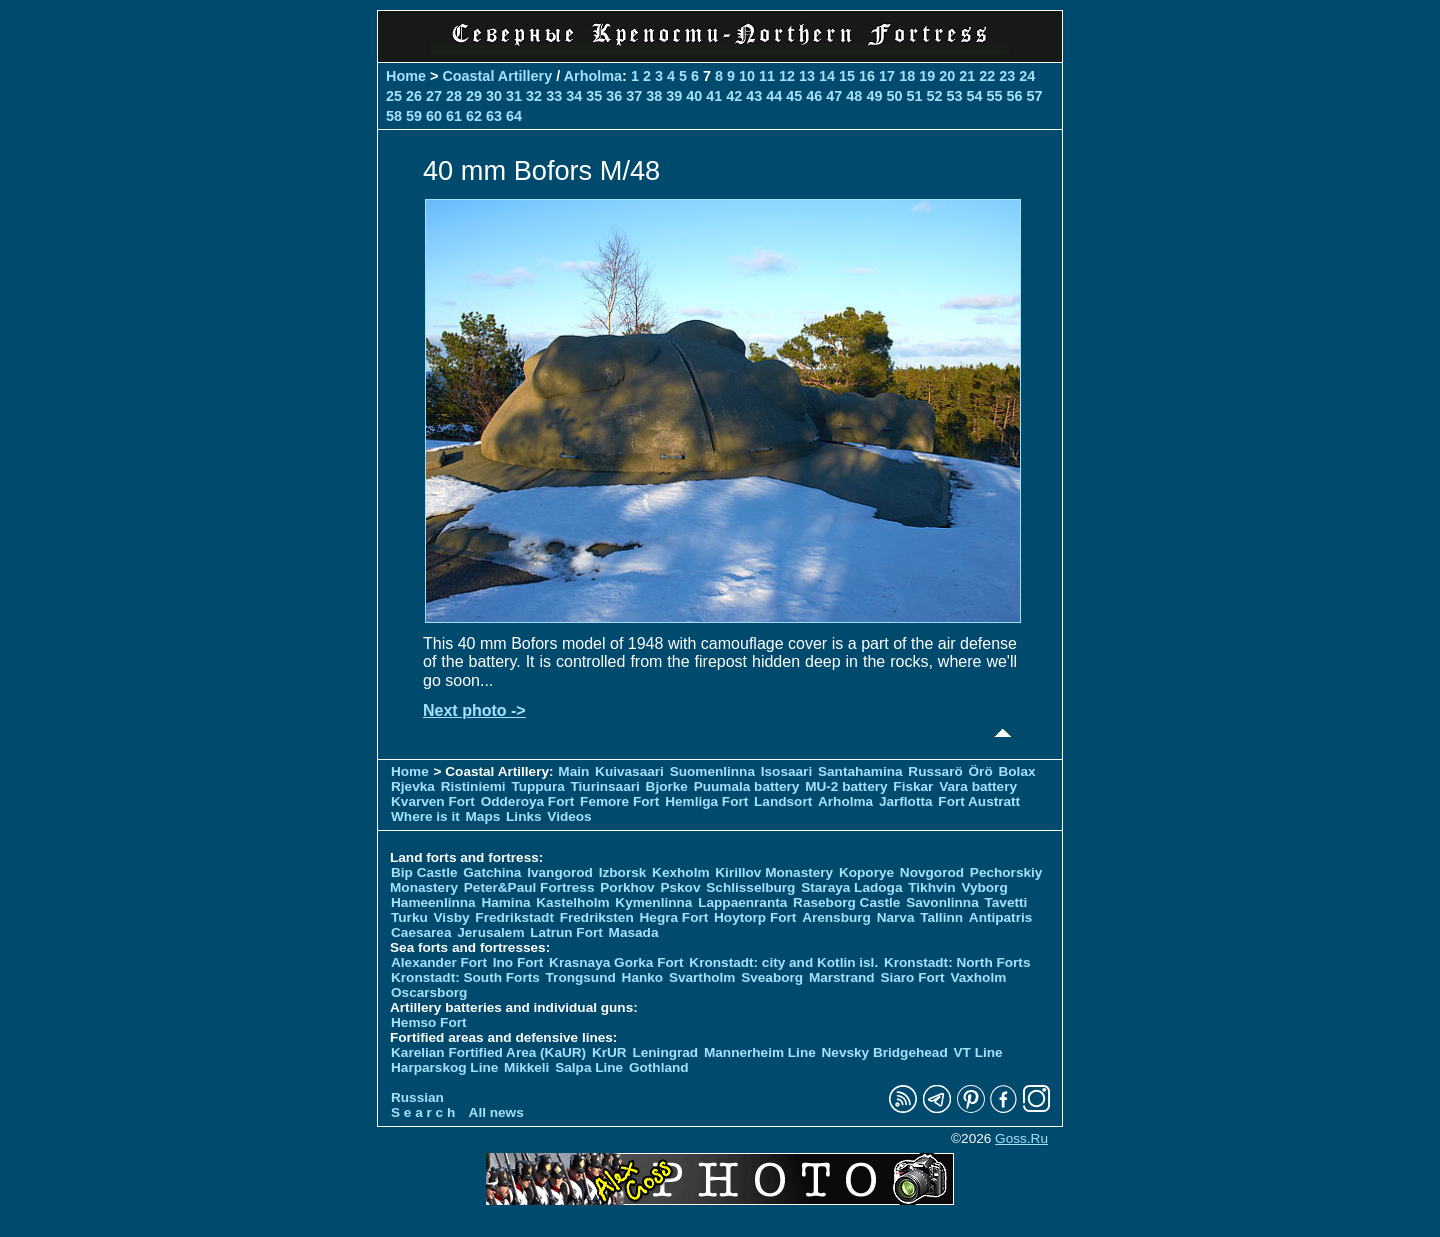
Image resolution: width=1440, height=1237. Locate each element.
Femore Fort (619, 801)
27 (434, 96)
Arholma (593, 76)
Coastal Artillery (497, 76)
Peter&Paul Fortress (529, 887)
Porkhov (627, 887)
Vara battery (978, 786)
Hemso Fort (429, 1022)
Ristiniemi (473, 786)
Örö (981, 771)
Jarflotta (906, 801)
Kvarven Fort (433, 801)
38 (654, 96)
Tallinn (941, 917)
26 (414, 96)
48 (854, 96)
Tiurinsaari (605, 786)
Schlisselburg (750, 887)
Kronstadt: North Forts (957, 962)
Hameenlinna (433, 902)
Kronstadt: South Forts (465, 977)
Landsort (783, 801)
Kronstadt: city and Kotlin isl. (783, 962)
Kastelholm (572, 902)
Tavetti (1005, 902)
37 (634, 96)
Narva (896, 917)
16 (867, 76)
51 (914, 96)
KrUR (609, 1052)
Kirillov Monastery (774, 872)
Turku (409, 917)
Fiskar (913, 786)
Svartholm (702, 977)
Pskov (680, 887)
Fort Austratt (979, 801)
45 (794, 96)
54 (974, 96)
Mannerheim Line (760, 1052)
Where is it (425, 816)
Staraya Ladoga (851, 887)
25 (394, 96)
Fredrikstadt (514, 917)
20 (947, 76)
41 (714, 96)
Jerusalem (490, 932)
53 (954, 96)
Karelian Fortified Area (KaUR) (488, 1052)
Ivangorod (560, 872)
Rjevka (413, 786)
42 (734, 96)
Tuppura (537, 786)
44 (774, 96)
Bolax (1016, 771)
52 (934, 96)
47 (834, 96)
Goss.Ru (1021, 1138)
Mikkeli (526, 1067)
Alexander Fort (439, 962)
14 (827, 76)
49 (874, 96)
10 (747, 76)
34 (574, 96)
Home (406, 76)
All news (496, 1112)
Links (524, 816)
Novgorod (932, 872)
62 (474, 116)
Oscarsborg (429, 992)
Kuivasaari (629, 771)
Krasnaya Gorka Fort (616, 962)
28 (454, 96)
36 (614, 96)
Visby (452, 917)
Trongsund (581, 977)
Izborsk (623, 872)
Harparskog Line (444, 1067)
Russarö (935, 771)
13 (807, 76)
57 (1035, 96)
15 (847, 76)
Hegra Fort (674, 917)
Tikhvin (931, 887)
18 (907, 76)
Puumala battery (747, 786)
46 (814, 96)
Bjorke (667, 786)
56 (1014, 96)
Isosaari (786, 771)
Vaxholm (978, 977)
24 (1027, 76)
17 (887, 76)
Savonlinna (942, 902)
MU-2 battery (846, 786)
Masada (634, 932)
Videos (569, 816)
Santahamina (860, 771)
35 (594, 96)
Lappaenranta (742, 902)
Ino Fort (518, 962)
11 (767, 76)
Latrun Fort (566, 932)
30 (494, 96)
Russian (417, 1097)
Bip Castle (424, 872)
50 (894, 96)
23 (1007, 76)
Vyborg (984, 887)
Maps (483, 816)
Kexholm (680, 872)
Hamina (505, 902)
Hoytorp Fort (755, 917)
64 (514, 116)
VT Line (978, 1052)
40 (694, 96)
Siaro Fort (912, 977)
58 (394, 116)
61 (454, 116)
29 (474, 96)
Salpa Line (589, 1067)
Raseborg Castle (846, 902)
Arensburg (836, 917)
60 (434, 116)
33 (554, 96)
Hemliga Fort (706, 801)
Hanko (643, 977)
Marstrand (842, 977)
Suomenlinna (712, 771)
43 (754, 96)
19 (927, 76)
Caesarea (421, 932)
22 (987, 76)
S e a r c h (423, 1112)
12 (787, 76)
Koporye (866, 872)
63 (494, 116)
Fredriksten (597, 917)
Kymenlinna (653, 902)
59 (414, 116)
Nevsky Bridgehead (885, 1052)
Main (573, 771)
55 (994, 96)
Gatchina (492, 872)
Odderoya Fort (528, 801)
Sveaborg (772, 977)
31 (514, 96)
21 (967, 76)
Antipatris (1000, 917)
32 (534, 96)
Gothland (659, 1067)
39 (674, 96)
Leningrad (665, 1052)
